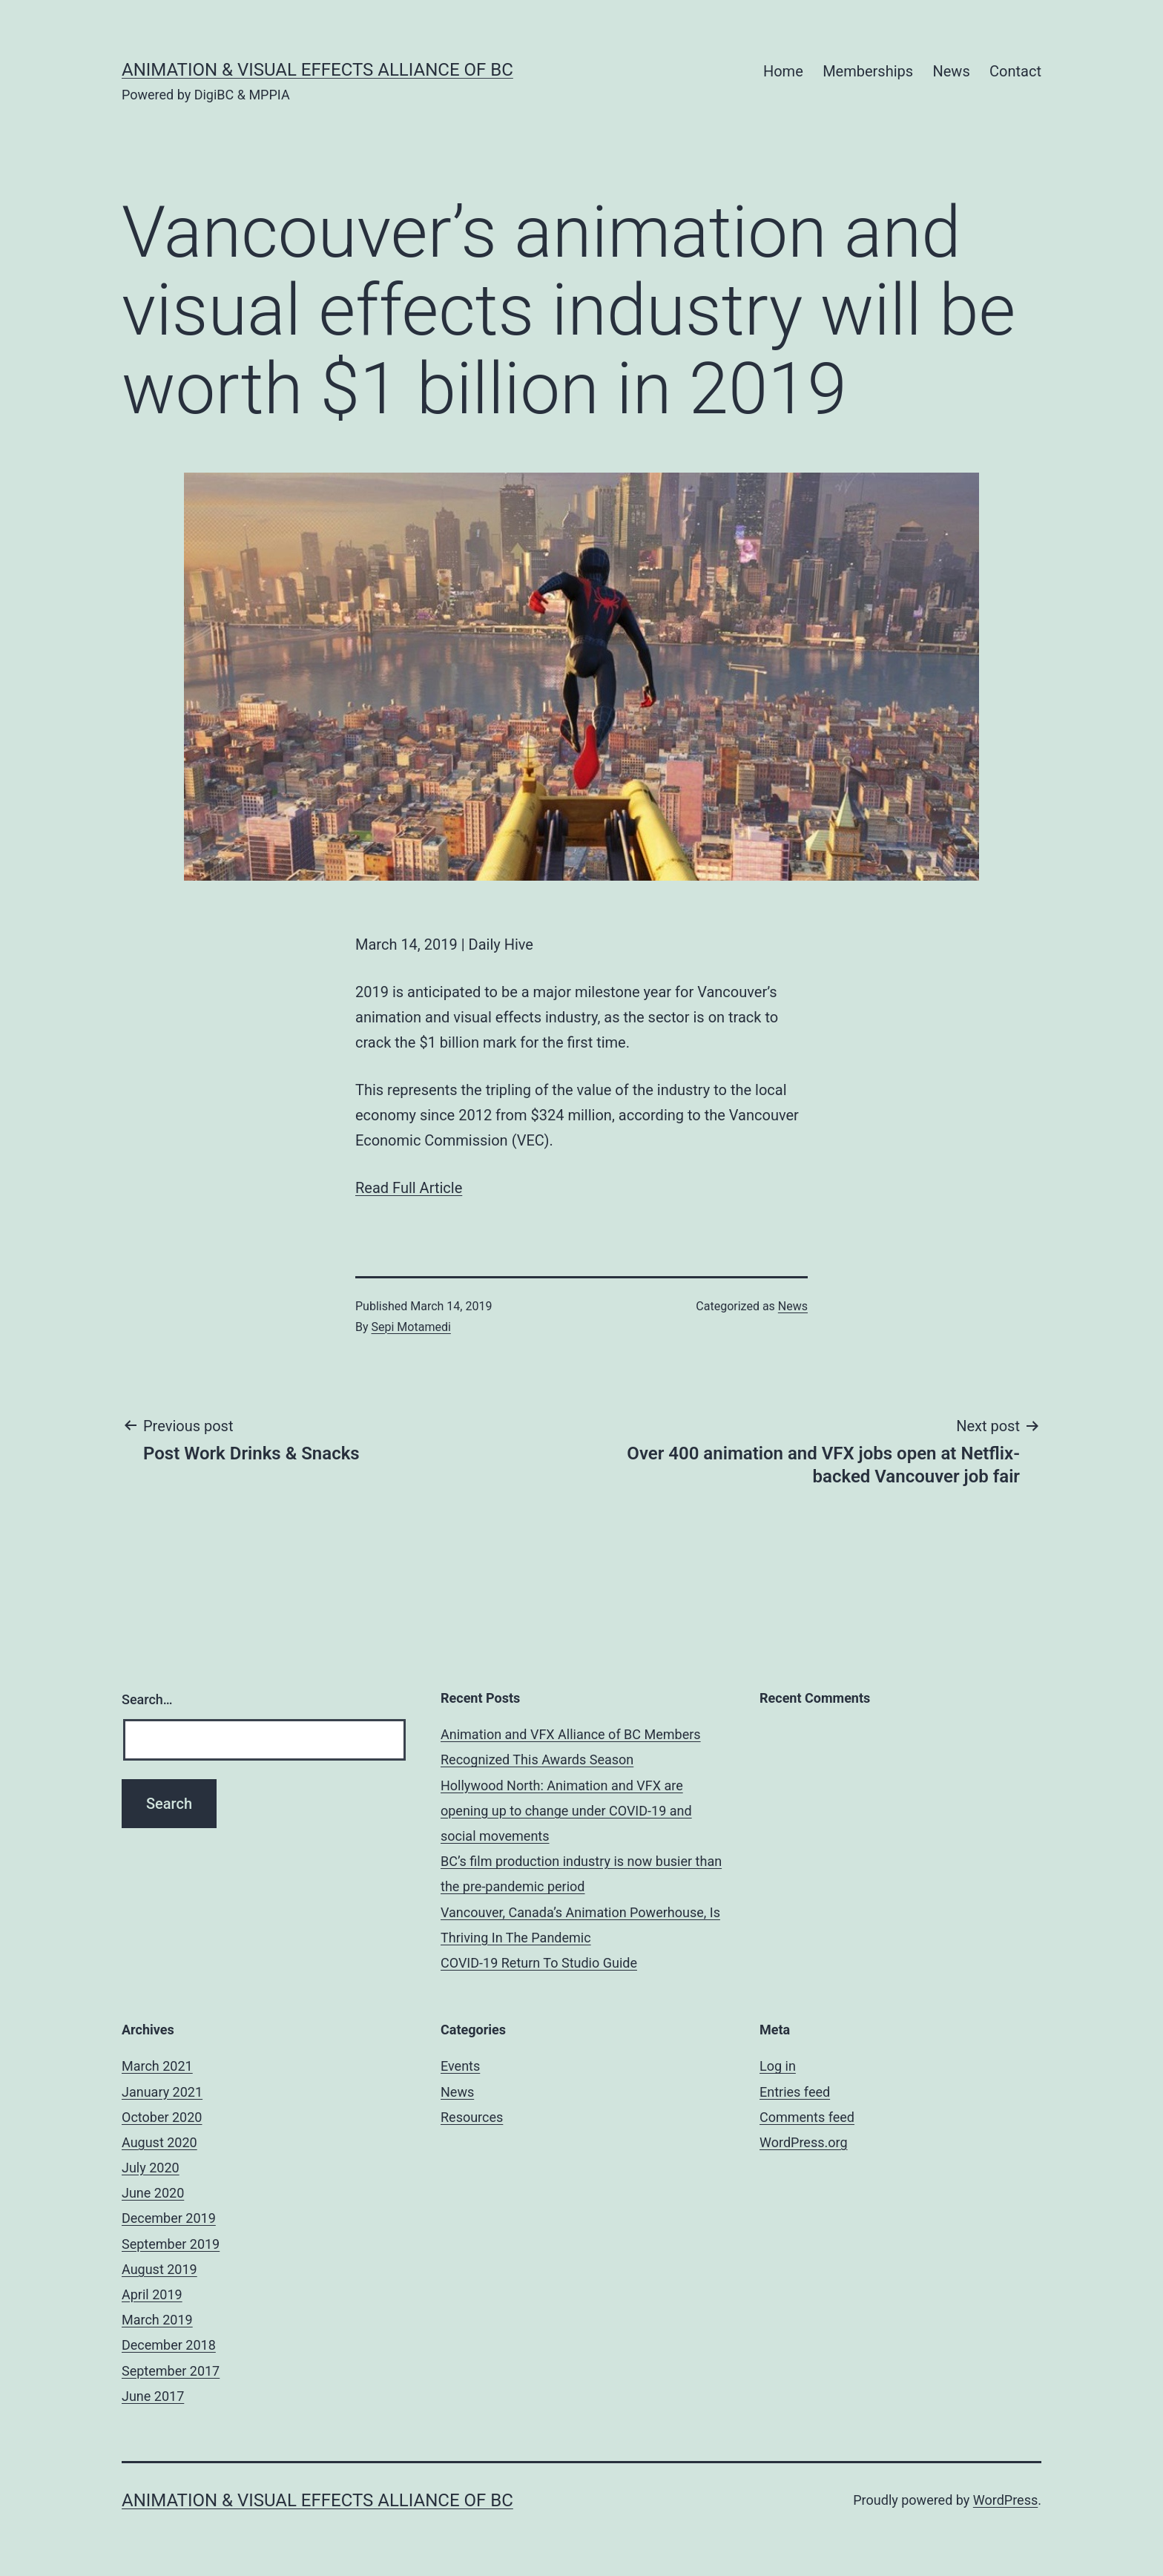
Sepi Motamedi (411, 1327)
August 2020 (159, 2142)
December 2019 (169, 2218)
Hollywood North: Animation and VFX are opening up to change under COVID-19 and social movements (566, 1811)
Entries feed (795, 2092)
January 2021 (162, 2092)
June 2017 (153, 2396)
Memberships (868, 71)
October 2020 (162, 2117)
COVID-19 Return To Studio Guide (539, 1963)
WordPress (1005, 2500)
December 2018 (169, 2345)
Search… (147, 1699)
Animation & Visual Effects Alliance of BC (317, 69)
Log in (778, 2066)
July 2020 (150, 2167)
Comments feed (807, 2117)
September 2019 (171, 2244)
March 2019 (157, 2319)
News (950, 71)
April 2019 (152, 2294)
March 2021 (157, 2066)
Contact (1015, 71)
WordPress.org (804, 2142)
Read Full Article (408, 1188)
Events (460, 2066)
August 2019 (159, 2269)
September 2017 (171, 2371)
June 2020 (153, 2193)
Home (783, 71)
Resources (472, 2117)
